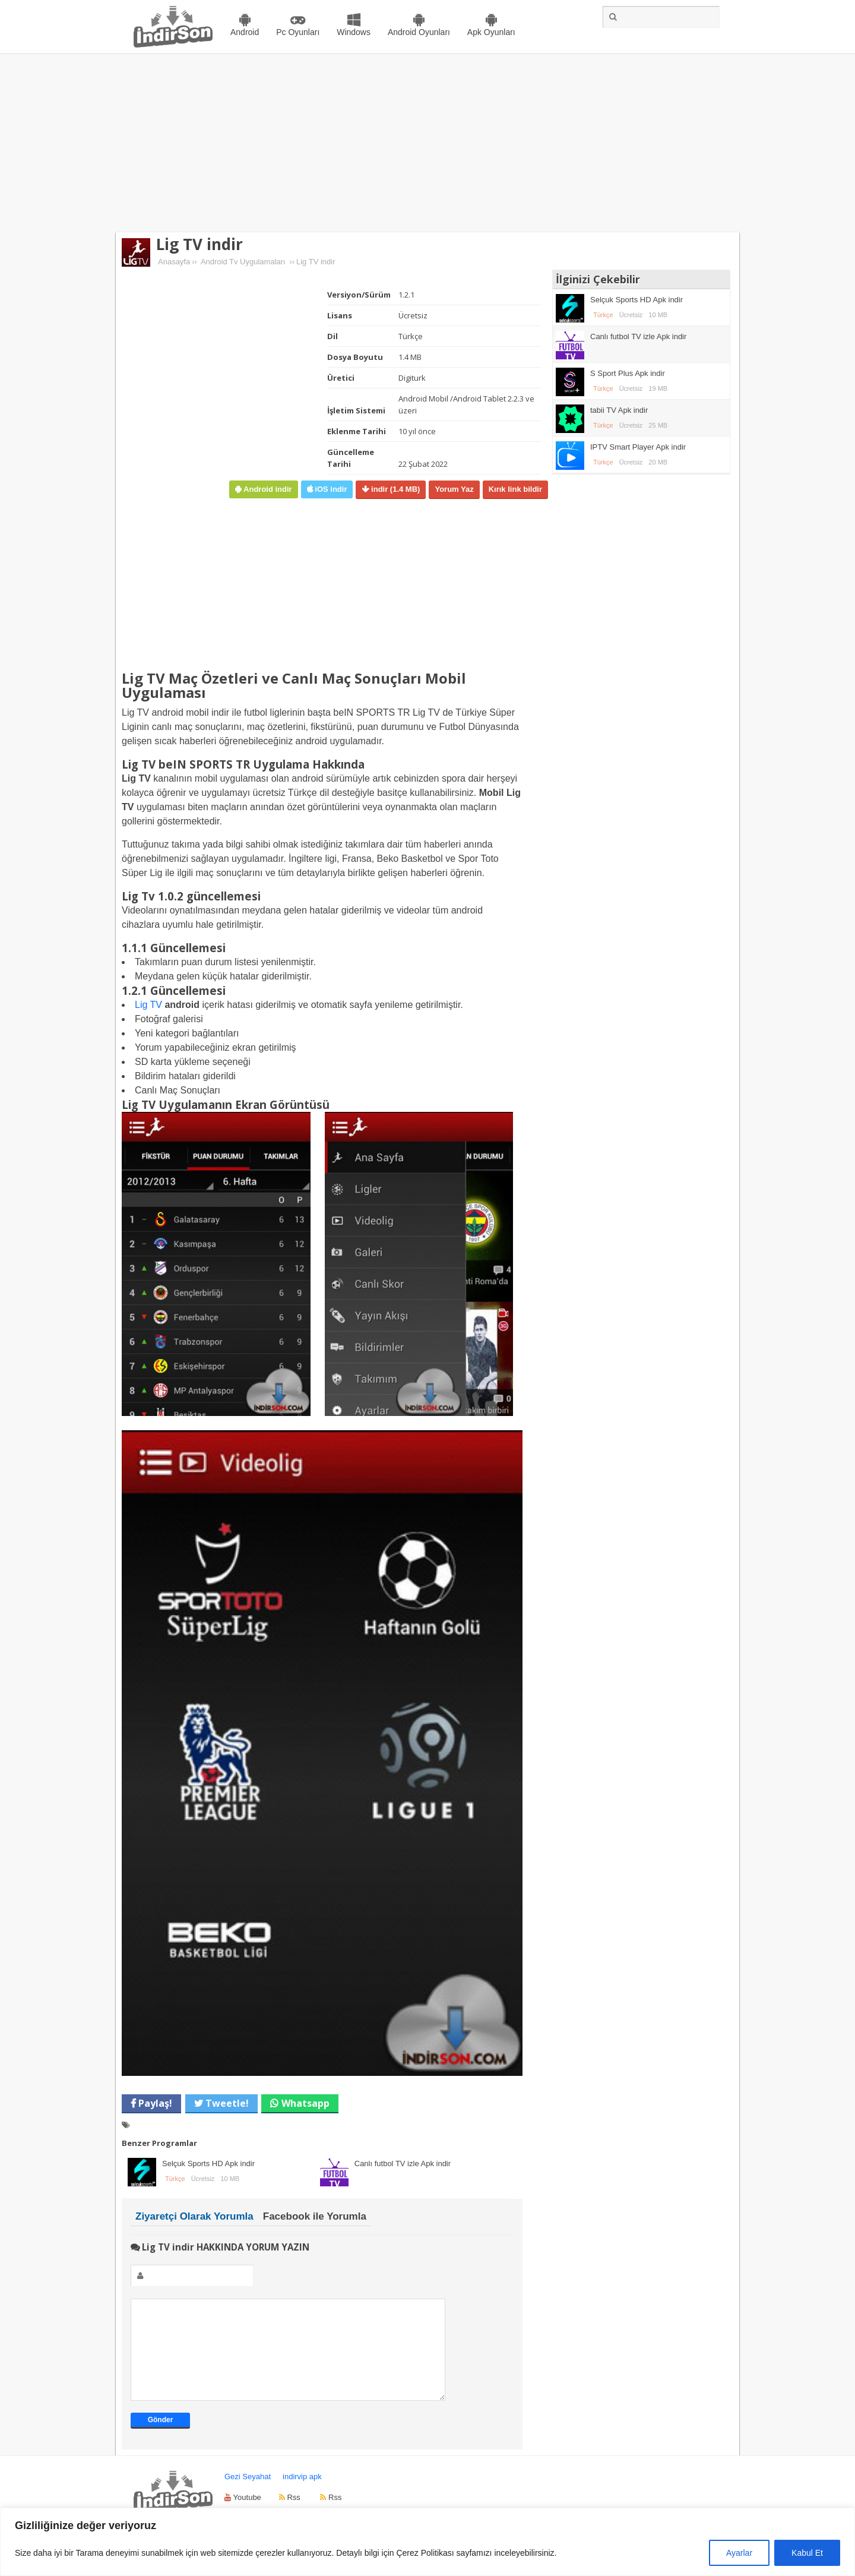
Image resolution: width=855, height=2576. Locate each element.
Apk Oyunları (491, 32)
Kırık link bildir (515, 489)
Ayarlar (739, 2553)
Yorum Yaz (454, 489)
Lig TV (148, 1005)
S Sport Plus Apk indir (627, 373)
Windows (353, 32)
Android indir (266, 489)
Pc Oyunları (297, 32)
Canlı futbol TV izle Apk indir (402, 2163)
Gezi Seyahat (247, 2494)
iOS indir (330, 489)
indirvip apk (302, 2494)
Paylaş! (154, 2103)
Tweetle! (226, 2103)
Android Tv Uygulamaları (243, 261)
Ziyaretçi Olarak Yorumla (194, 2216)
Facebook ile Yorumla (314, 2216)
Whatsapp (305, 2103)
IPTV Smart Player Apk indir (638, 446)
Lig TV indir (199, 244)
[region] (427, 2542)
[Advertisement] (427, 143)
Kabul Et (807, 2553)
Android (244, 32)
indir (394, 489)
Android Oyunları (419, 32)
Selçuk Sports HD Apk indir (208, 2163)
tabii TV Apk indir (619, 410)
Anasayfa (174, 261)
